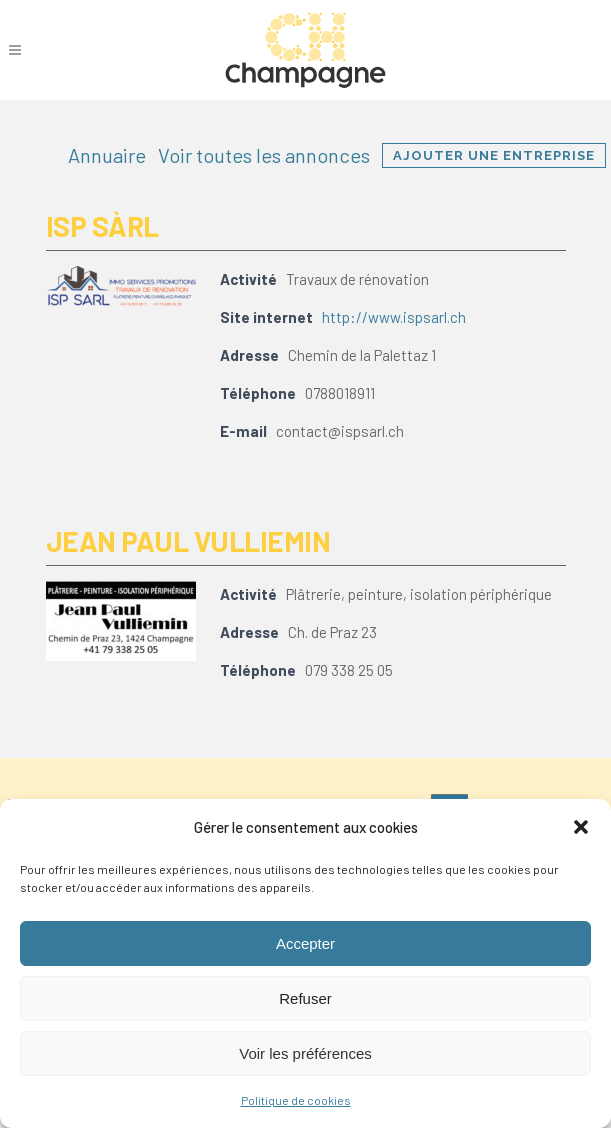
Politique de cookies (296, 1100)
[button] (581, 827)
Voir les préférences (305, 1053)
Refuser (305, 998)
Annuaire (107, 155)
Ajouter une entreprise (494, 155)
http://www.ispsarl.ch (394, 317)
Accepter (305, 943)
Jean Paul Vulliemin (188, 541)
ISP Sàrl (102, 226)
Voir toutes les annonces (264, 155)
